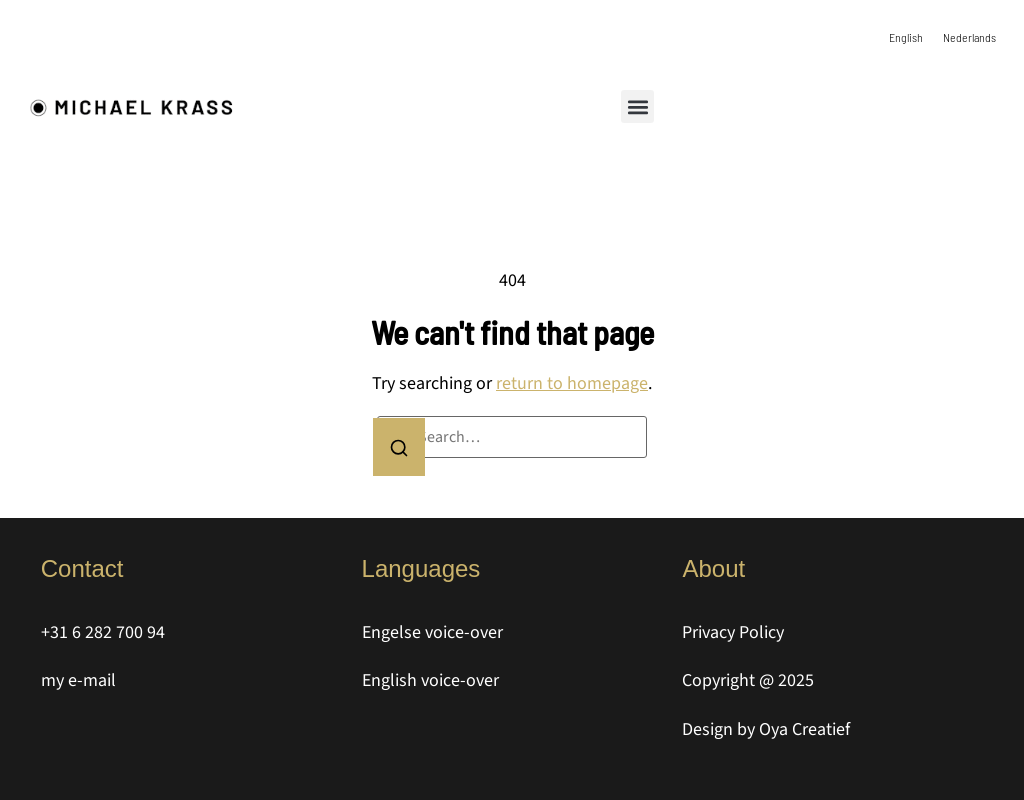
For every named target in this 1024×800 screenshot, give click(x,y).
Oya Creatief (804, 729)
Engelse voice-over (432, 632)
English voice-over (430, 680)
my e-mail (78, 680)
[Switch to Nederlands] (969, 36)
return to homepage (572, 383)
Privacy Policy (733, 632)
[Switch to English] (906, 36)
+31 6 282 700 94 (103, 632)
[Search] (399, 447)
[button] (637, 106)
